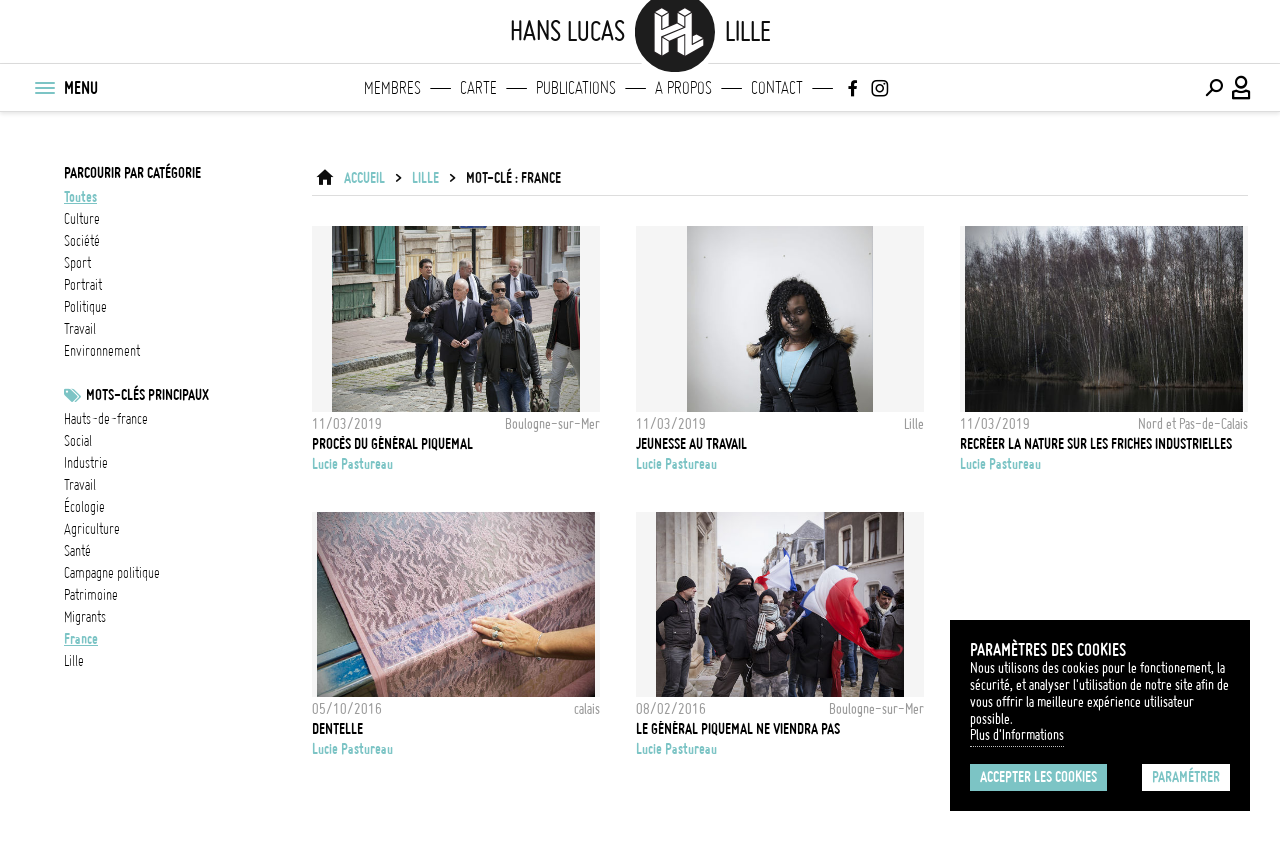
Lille (74, 661)
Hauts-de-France (106, 419)
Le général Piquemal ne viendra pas (738, 729)
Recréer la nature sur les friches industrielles (1096, 444)
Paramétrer (1186, 777)
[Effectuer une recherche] (1214, 88)
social (78, 441)
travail (80, 329)
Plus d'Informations (1017, 735)
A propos (683, 88)
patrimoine (91, 595)
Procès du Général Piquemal (392, 444)
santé (77, 551)
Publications (576, 88)
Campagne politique (112, 573)
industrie (86, 463)
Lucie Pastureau (352, 464)
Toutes (80, 197)
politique (85, 307)
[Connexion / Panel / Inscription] (1242, 88)
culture (82, 219)
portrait (83, 285)
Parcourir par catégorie (132, 173)
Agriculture (92, 529)
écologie (84, 507)
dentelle (337, 729)
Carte (478, 88)
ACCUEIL (364, 178)
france (81, 639)
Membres (392, 88)
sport (77, 263)
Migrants (85, 617)
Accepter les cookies (1038, 777)
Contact (777, 88)
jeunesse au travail (691, 444)
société (82, 241)
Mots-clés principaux (147, 395)
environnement (102, 351)
